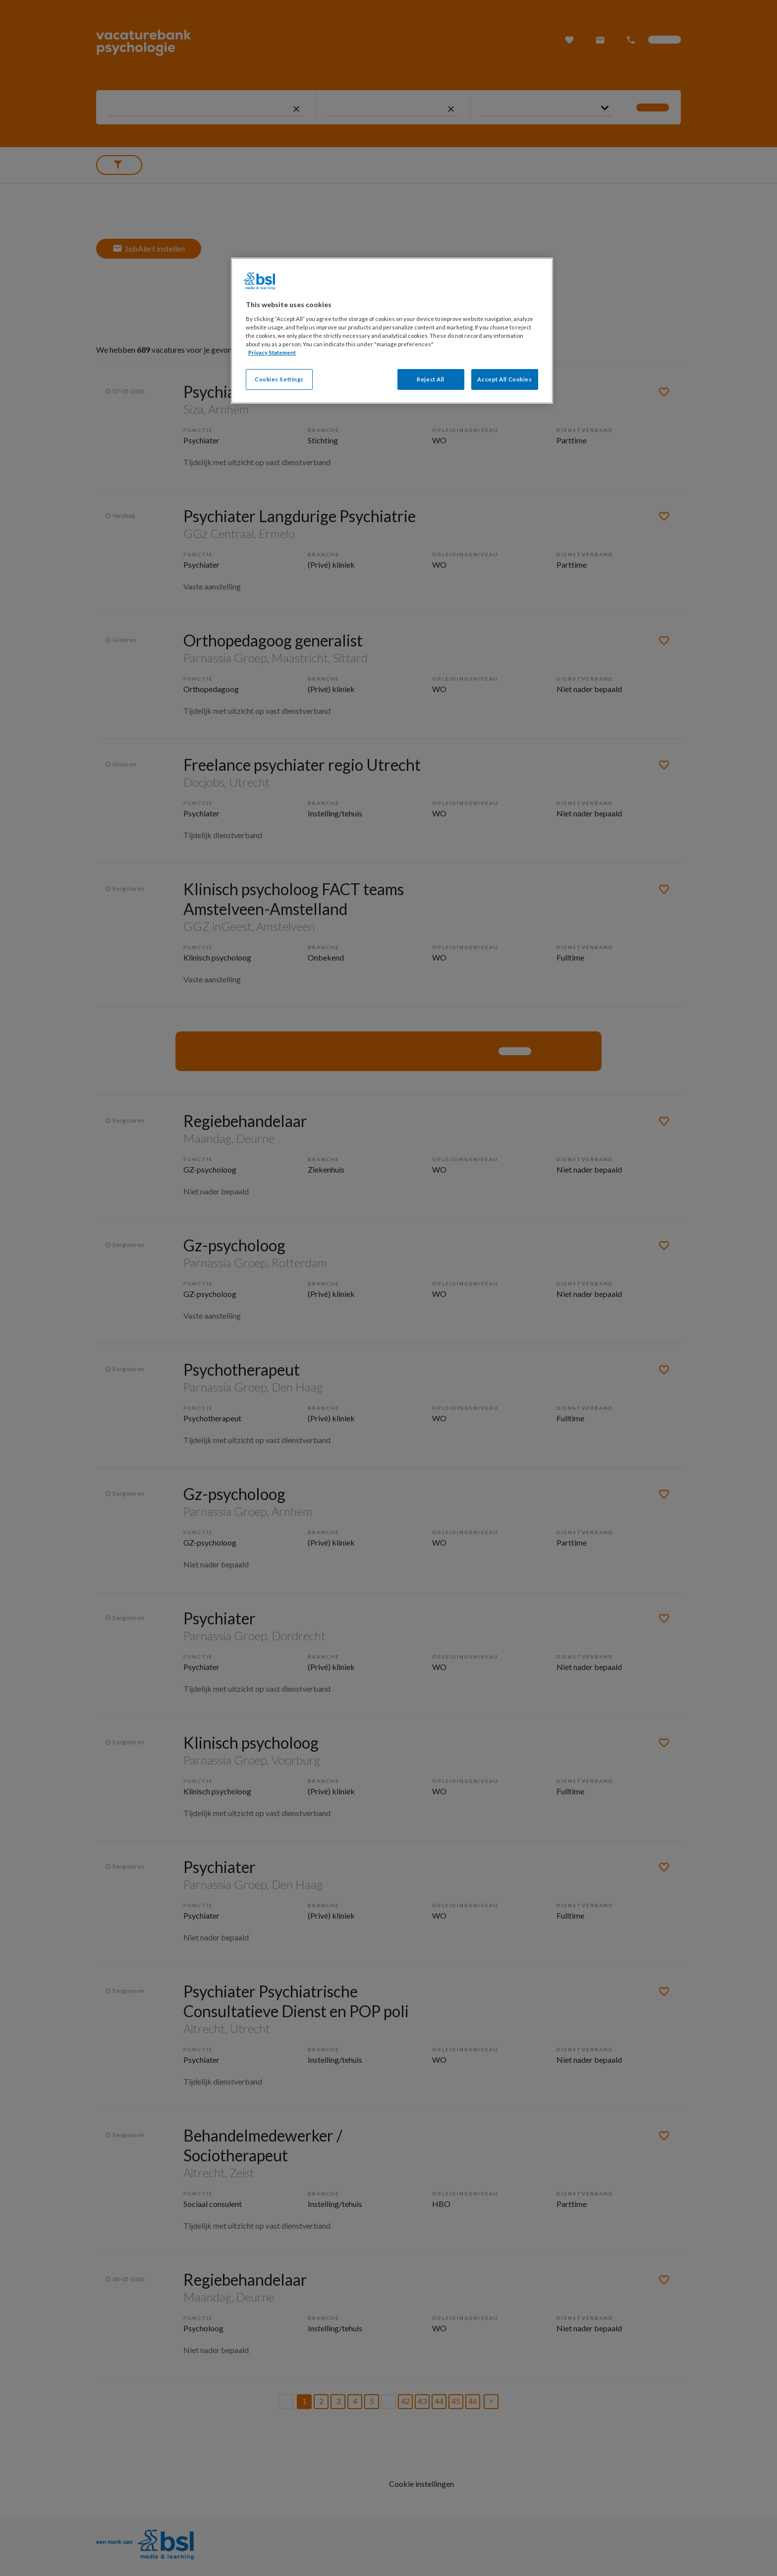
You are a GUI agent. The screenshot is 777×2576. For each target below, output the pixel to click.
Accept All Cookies (504, 379)
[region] (392, 331)
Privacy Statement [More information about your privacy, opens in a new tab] (272, 352)
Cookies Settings (279, 379)
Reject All (430, 379)
